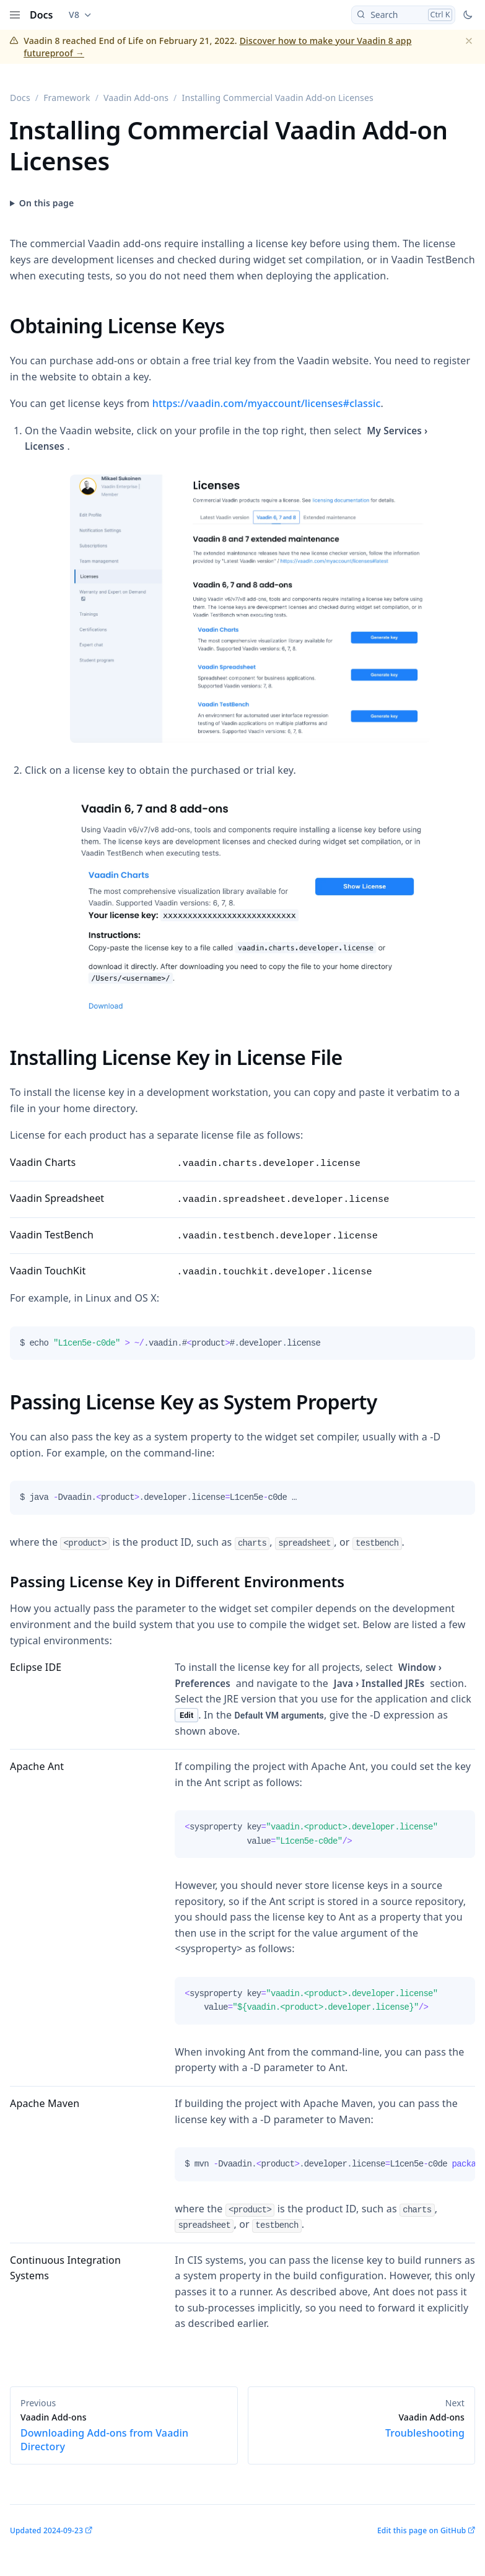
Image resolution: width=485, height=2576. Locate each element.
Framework (66, 97)
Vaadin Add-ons (135, 97)
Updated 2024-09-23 (46, 2530)
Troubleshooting (361, 2425)
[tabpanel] (242, 1348)
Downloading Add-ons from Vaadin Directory (123, 2432)
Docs (41, 15)
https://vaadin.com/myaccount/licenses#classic (266, 403)
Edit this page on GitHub (421, 2530)
